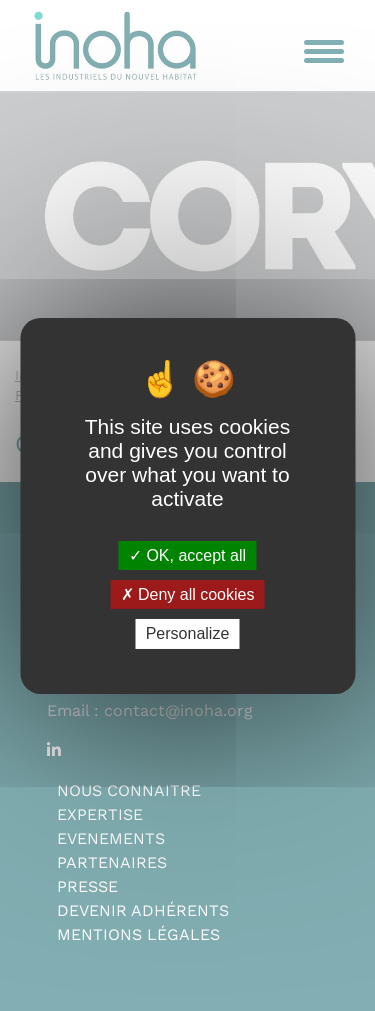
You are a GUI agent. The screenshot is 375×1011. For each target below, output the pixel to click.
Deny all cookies (188, 594)
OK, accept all (187, 555)
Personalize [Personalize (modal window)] (188, 633)
